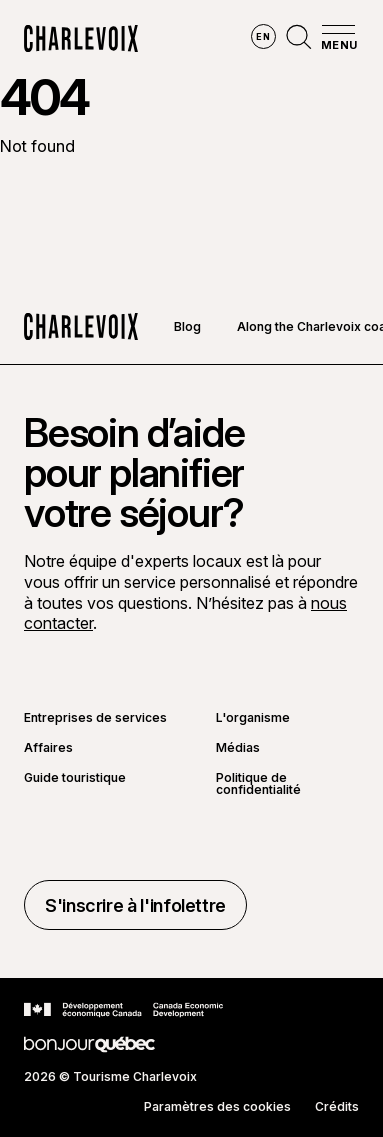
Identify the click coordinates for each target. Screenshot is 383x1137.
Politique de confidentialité (258, 784)
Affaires (48, 748)
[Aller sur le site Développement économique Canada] (123, 1010)
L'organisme (253, 718)
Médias (238, 748)
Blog (187, 326)
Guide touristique (75, 778)
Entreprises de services (95, 718)
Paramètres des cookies (217, 1107)
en (263, 36)
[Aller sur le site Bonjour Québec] (89, 1044)
